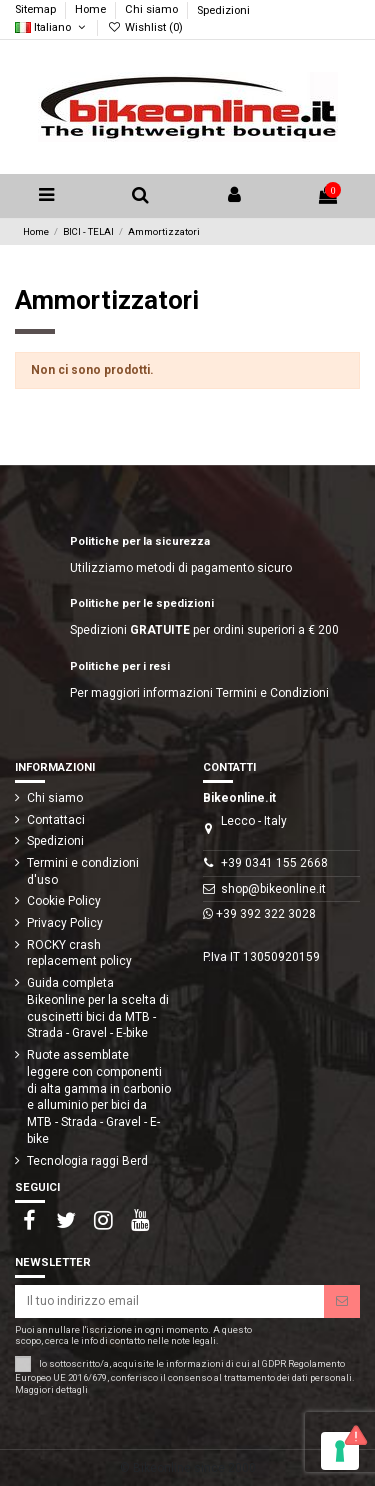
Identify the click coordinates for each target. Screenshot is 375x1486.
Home (92, 10)
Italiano (51, 27)
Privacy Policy (65, 923)
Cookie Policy (64, 901)
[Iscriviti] (342, 1301)
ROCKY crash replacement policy (79, 953)
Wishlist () (144, 27)
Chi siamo (153, 10)
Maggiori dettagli (51, 1389)
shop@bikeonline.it (273, 889)
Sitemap (37, 10)
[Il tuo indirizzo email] (169, 1301)
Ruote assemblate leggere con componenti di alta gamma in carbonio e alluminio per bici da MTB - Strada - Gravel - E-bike (99, 1097)
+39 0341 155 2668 (274, 863)
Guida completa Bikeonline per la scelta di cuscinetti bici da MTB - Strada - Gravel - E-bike (98, 1008)
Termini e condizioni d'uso (83, 871)
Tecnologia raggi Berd (87, 1161)
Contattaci (56, 820)
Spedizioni (223, 10)
